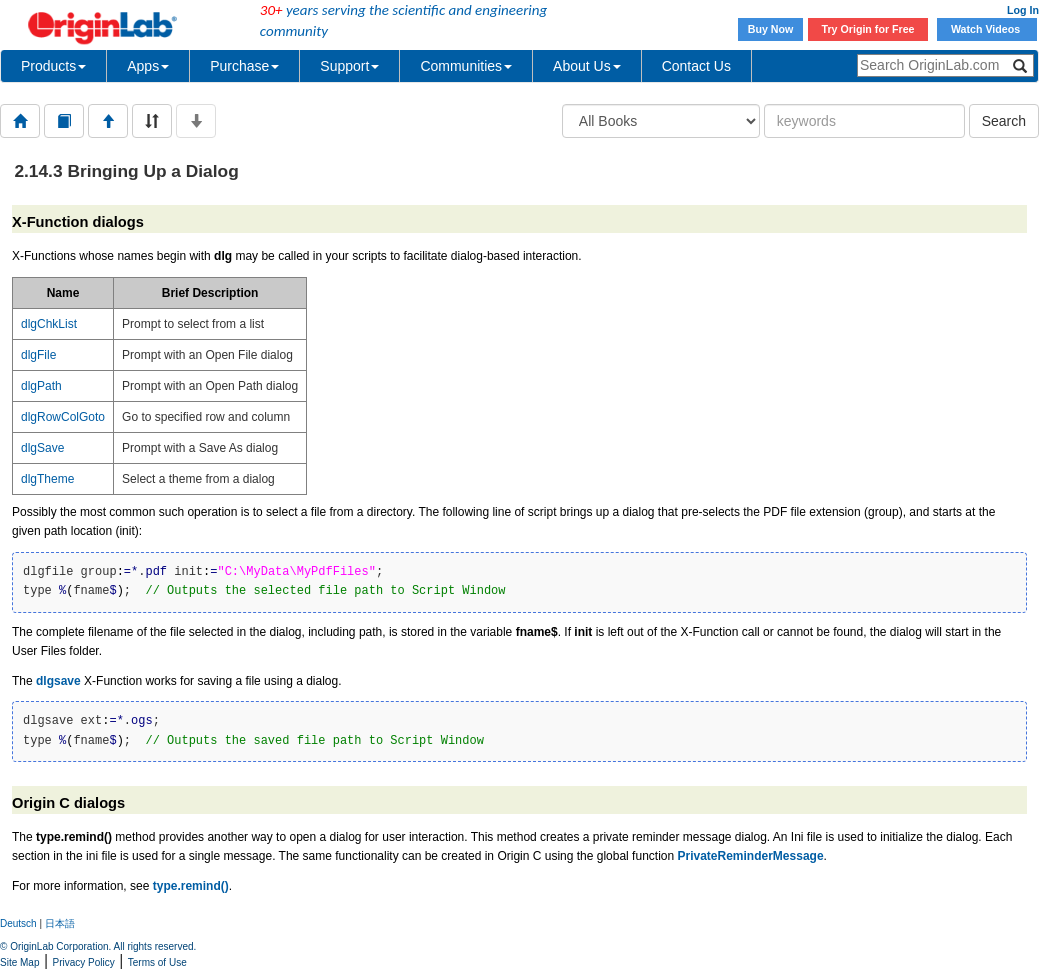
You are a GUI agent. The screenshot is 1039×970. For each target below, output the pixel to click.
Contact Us (696, 66)
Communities (466, 66)
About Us (587, 66)
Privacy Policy (84, 962)
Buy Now (771, 29)
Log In (1023, 10)
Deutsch (18, 923)
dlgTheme (47, 479)
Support (349, 66)
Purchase (244, 66)
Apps (148, 66)
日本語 (60, 923)
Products (53, 66)
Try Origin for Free (868, 29)
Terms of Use (157, 962)
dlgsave (58, 681)
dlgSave (42, 448)
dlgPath (41, 386)
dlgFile (38, 355)
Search (1004, 121)
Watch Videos (987, 29)
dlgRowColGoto (63, 417)
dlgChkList (49, 324)
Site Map (19, 962)
